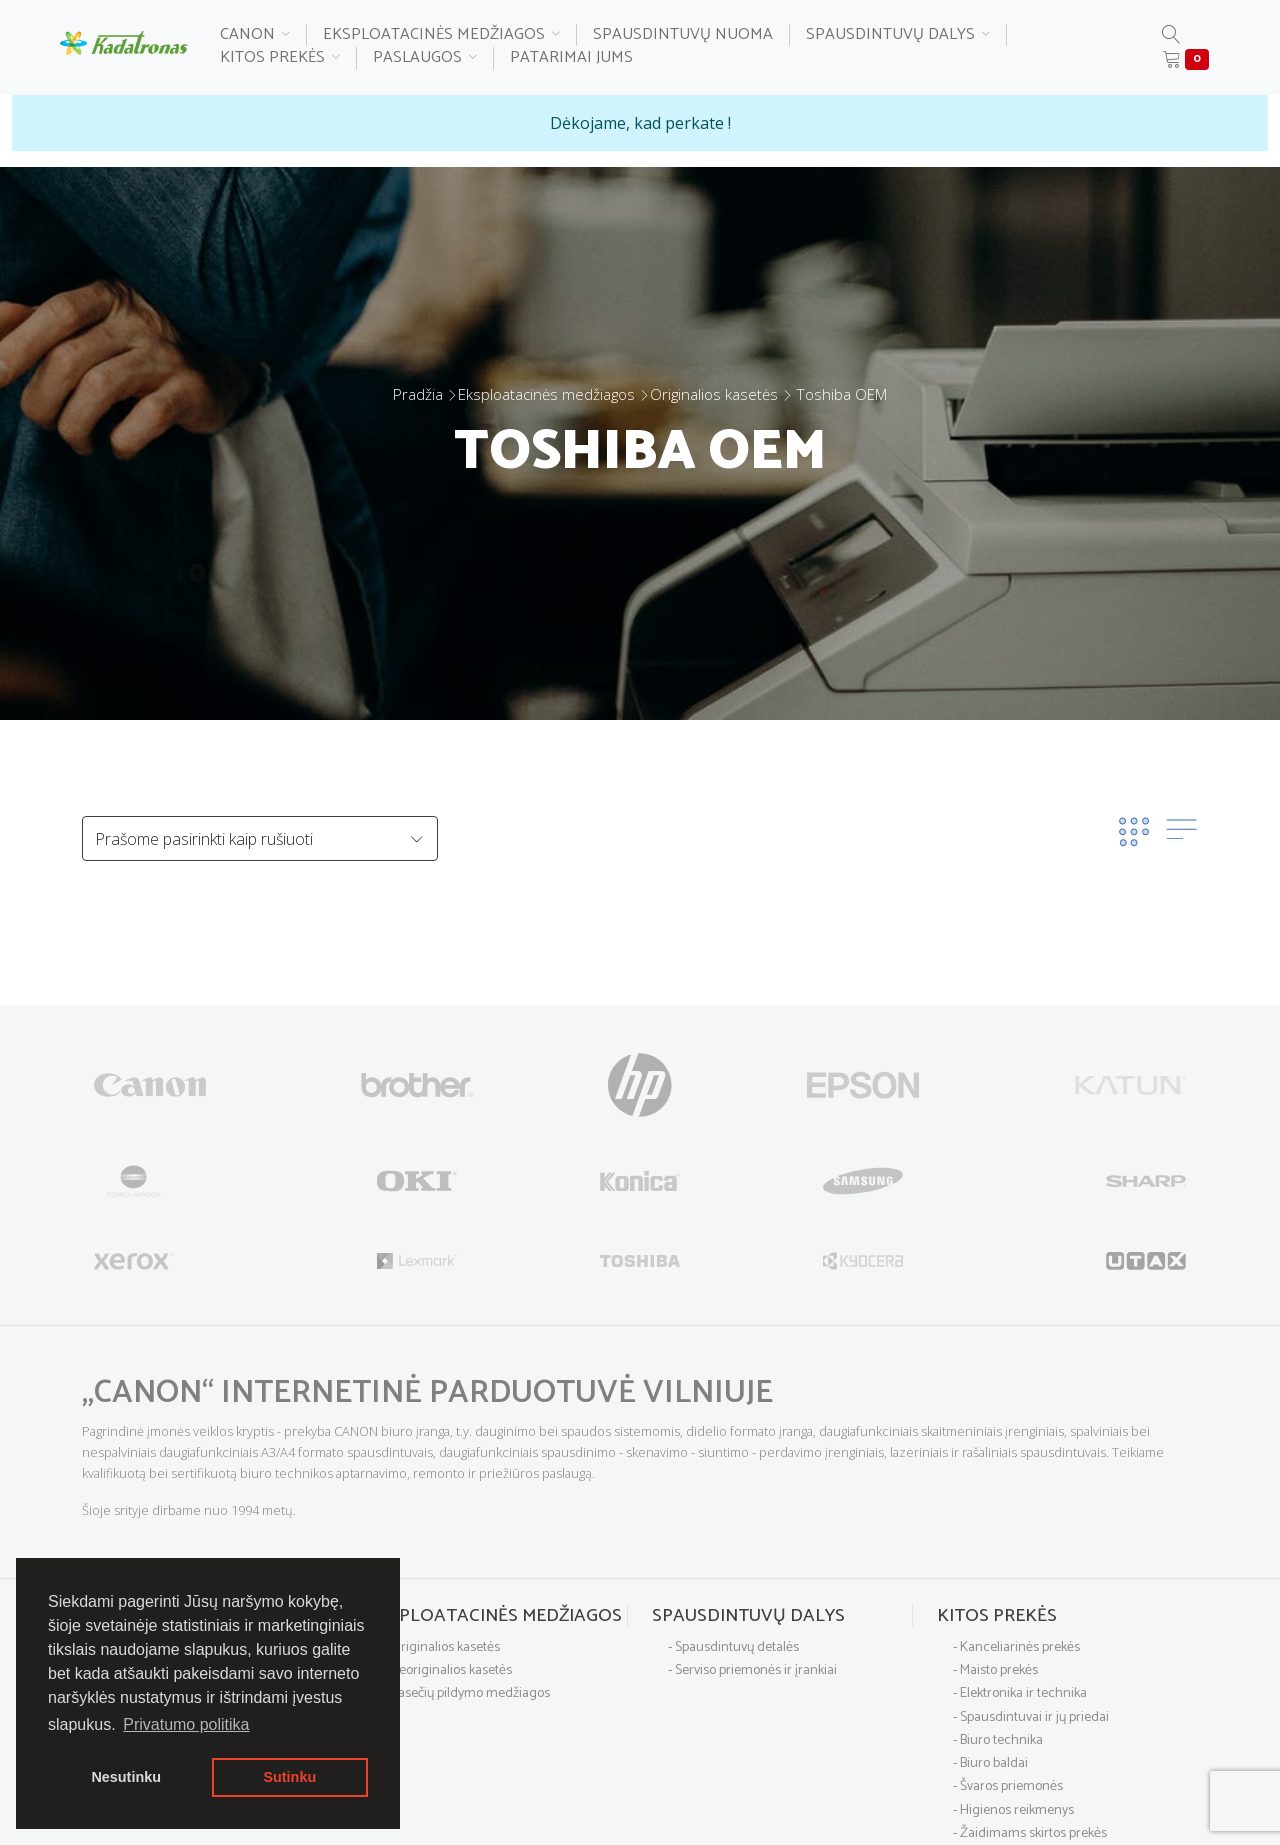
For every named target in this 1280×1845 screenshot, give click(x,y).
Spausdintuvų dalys (748, 1616)
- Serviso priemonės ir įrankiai (752, 1670)
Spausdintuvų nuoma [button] (683, 35)
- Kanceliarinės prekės (1016, 1647)
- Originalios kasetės (441, 1647)
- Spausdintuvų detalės (733, 1647)
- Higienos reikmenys (1013, 1810)
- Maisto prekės (995, 1670)
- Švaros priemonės (1008, 1786)
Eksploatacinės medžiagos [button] (441, 35)
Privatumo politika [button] (186, 1724)
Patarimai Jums (571, 58)
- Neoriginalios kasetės (447, 1670)
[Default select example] (260, 838)
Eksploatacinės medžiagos (546, 394)
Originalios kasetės (714, 394)
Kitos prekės (997, 1616)
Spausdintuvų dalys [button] (898, 35)
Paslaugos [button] (425, 58)
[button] (1171, 37)
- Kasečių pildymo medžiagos (466, 1693)
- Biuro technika (998, 1740)
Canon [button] (255, 35)
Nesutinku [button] (126, 1777)
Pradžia (418, 394)
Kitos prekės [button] (280, 58)
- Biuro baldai (990, 1763)
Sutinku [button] (289, 1777)
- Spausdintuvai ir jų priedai (1031, 1717)
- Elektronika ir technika (1020, 1693)
